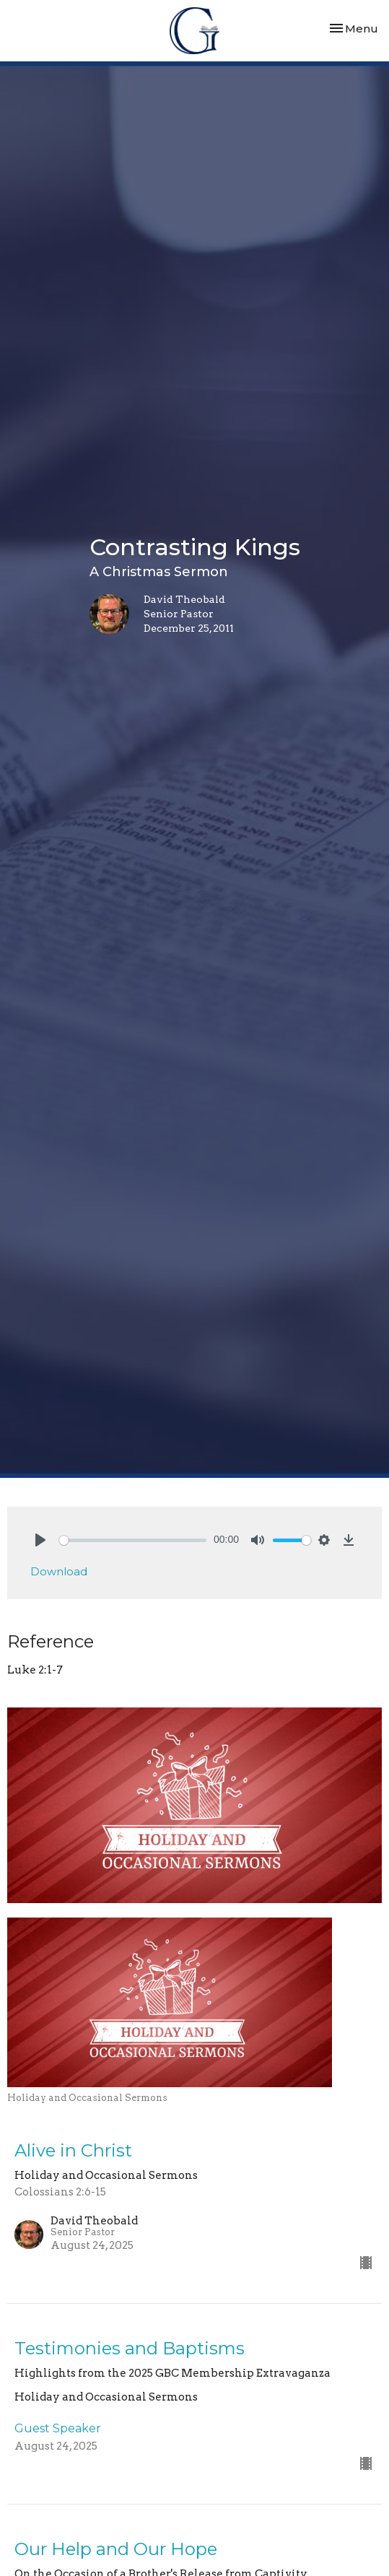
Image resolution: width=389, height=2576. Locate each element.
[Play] (40, 1540)
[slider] (132, 1540)
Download (58, 1571)
